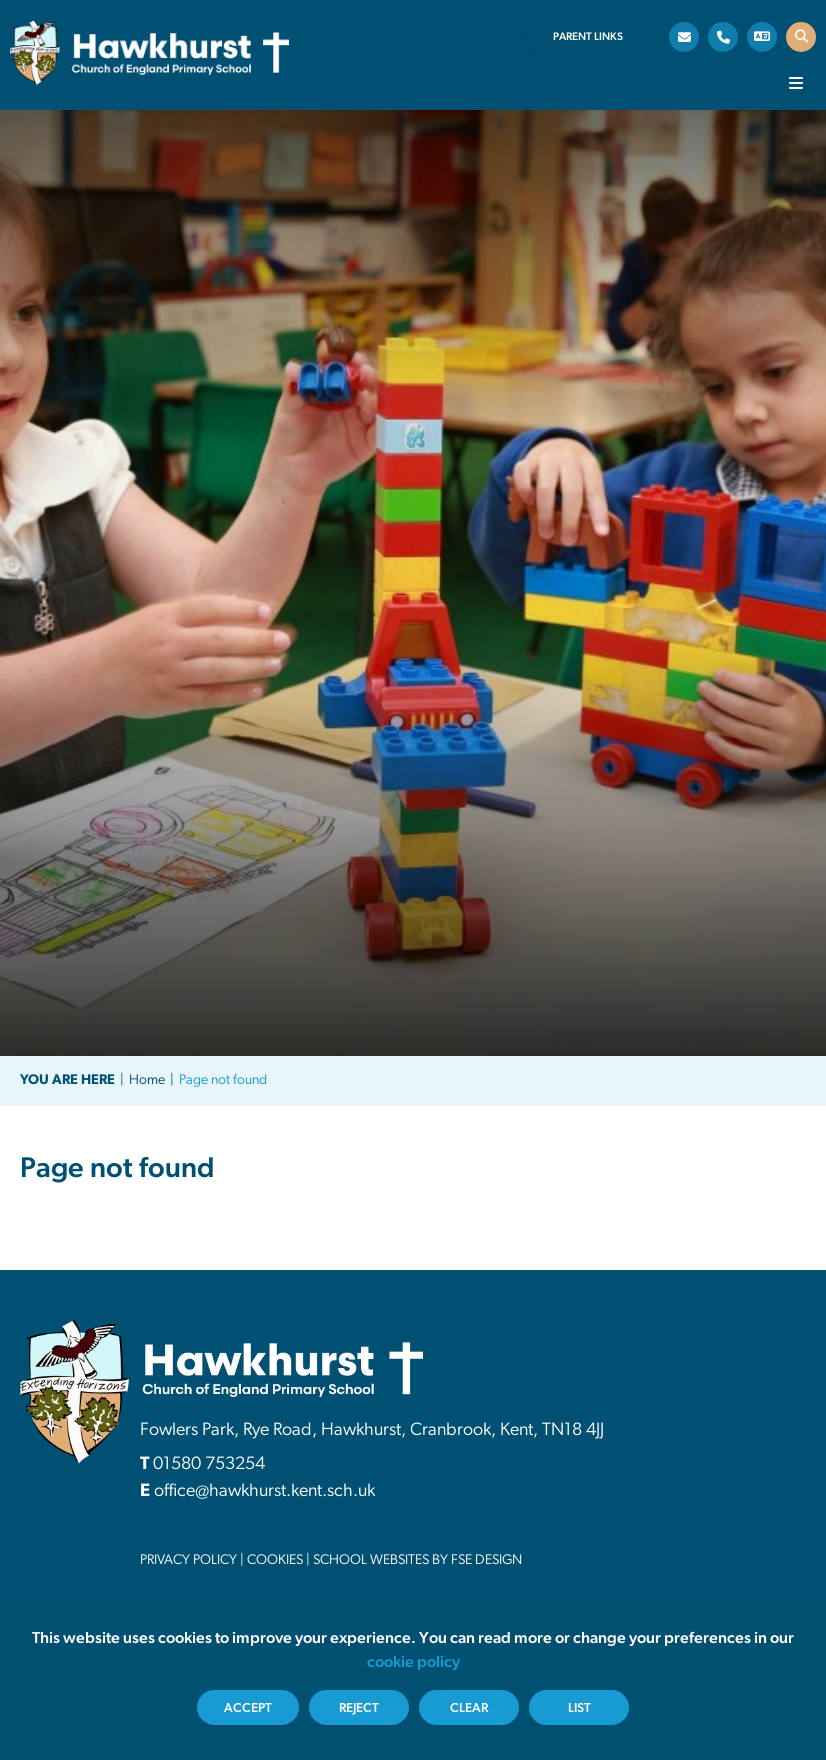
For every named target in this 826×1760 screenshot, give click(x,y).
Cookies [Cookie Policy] (275, 1560)
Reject (359, 1708)
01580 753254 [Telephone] (209, 1464)
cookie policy (413, 1663)
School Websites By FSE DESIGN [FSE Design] (417, 1560)
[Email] (684, 37)
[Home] (149, 52)
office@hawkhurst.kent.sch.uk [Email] (264, 1491)
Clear (469, 1708)
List (579, 1708)
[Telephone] (723, 37)
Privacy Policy (188, 1560)
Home (147, 1080)
